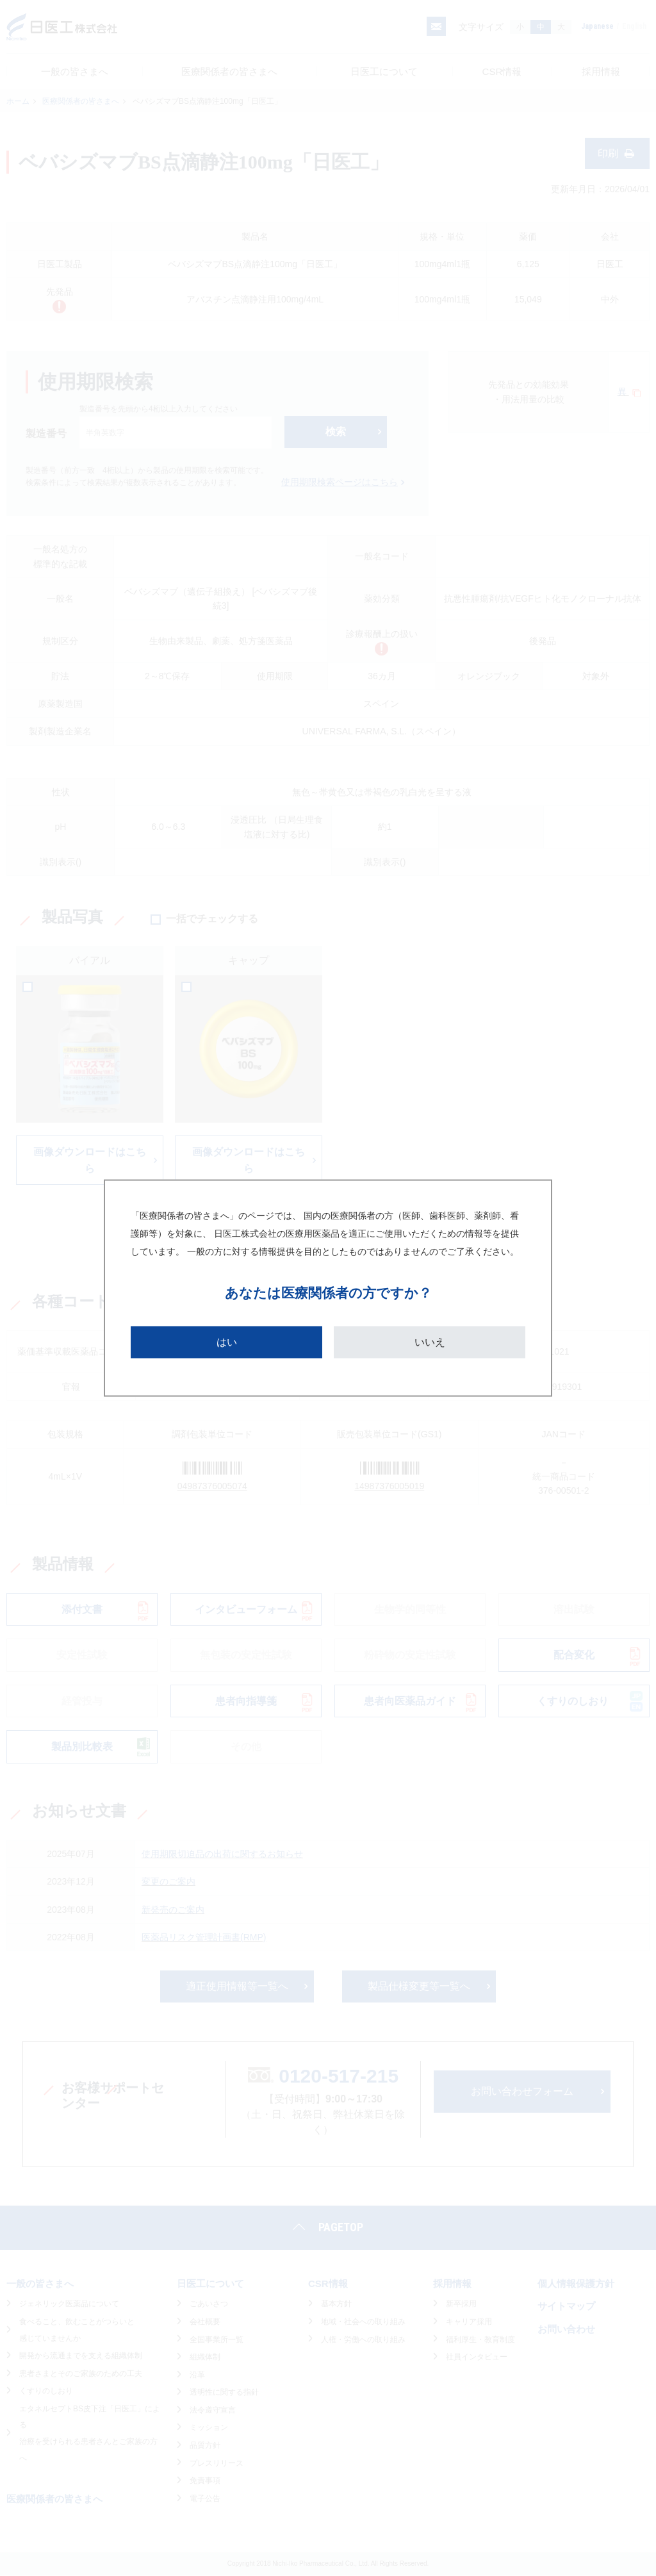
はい (227, 1342)
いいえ (429, 1342)
